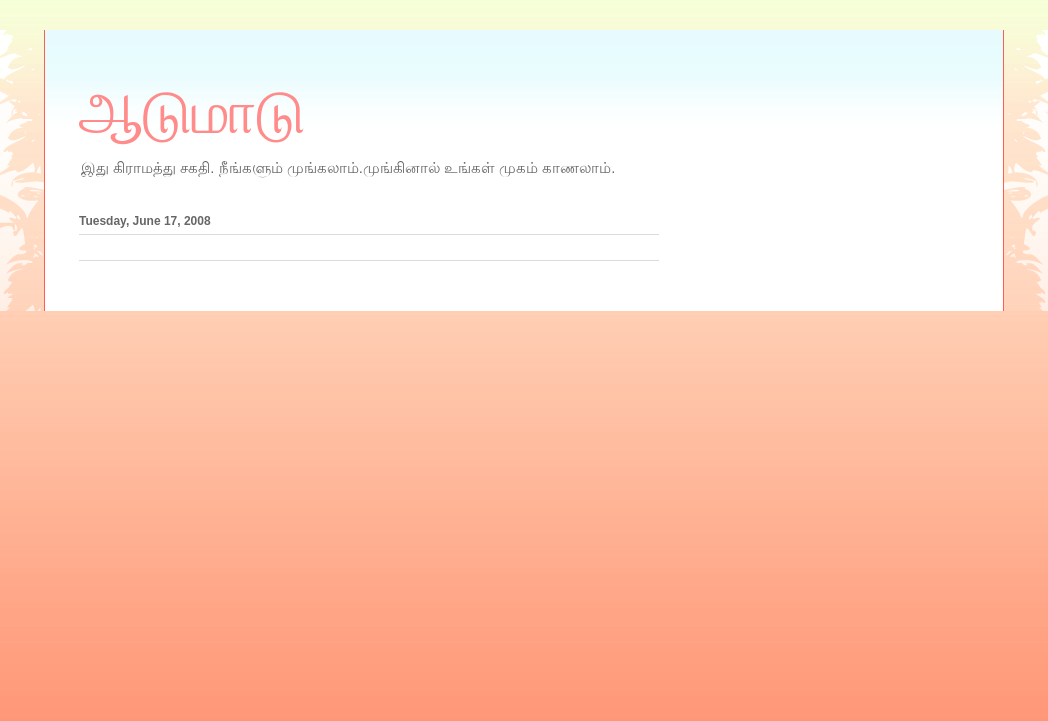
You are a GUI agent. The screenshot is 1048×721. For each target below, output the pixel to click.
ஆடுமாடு (192, 113)
